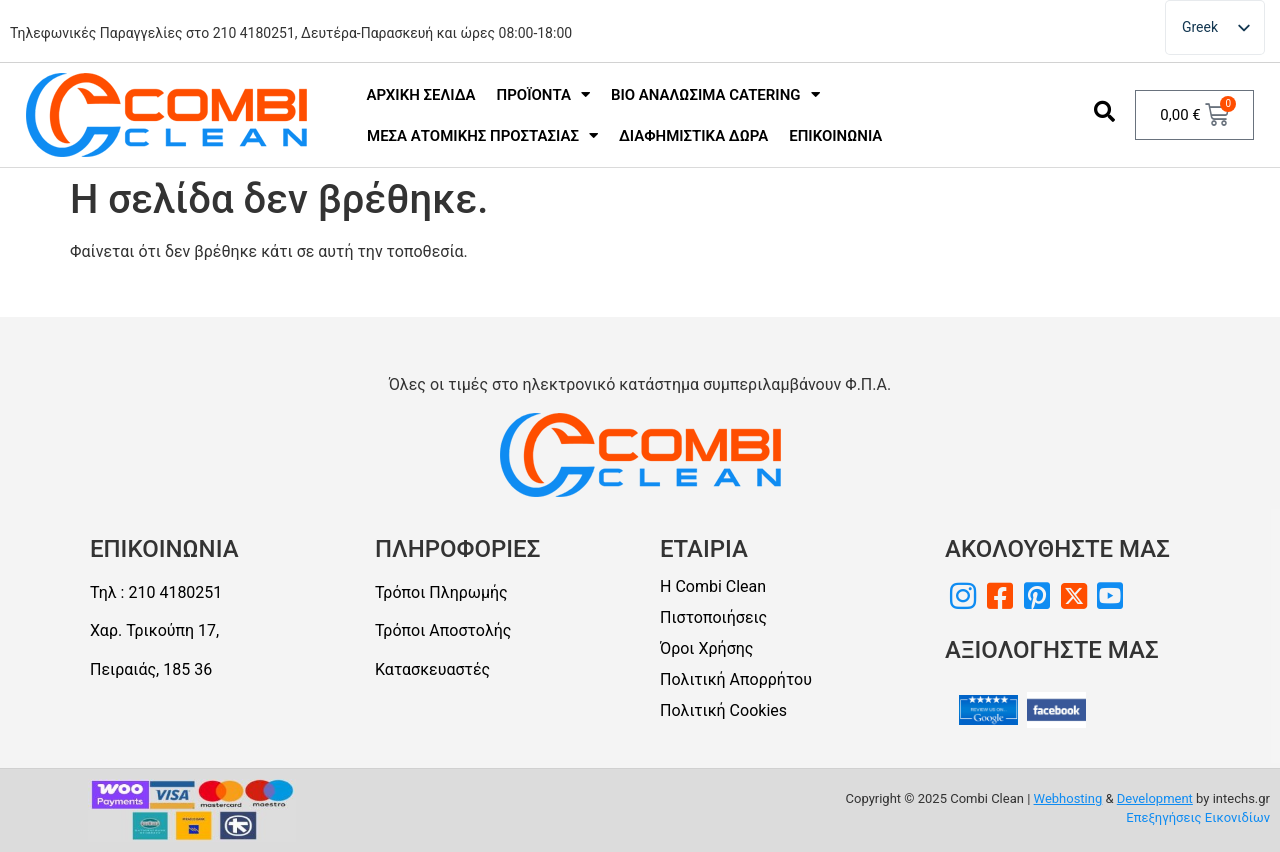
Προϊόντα (543, 94)
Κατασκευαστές (432, 669)
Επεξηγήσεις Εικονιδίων (1198, 817)
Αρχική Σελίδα (421, 95)
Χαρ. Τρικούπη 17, (154, 630)
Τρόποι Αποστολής (443, 630)
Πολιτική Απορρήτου (736, 679)
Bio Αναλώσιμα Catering (715, 94)
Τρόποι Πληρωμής (441, 592)
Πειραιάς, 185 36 (151, 669)
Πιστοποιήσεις (713, 617)
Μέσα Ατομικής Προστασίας (482, 135)
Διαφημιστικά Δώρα (693, 136)
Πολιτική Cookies (723, 710)
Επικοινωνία (835, 136)
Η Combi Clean (713, 586)
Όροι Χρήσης (706, 648)
